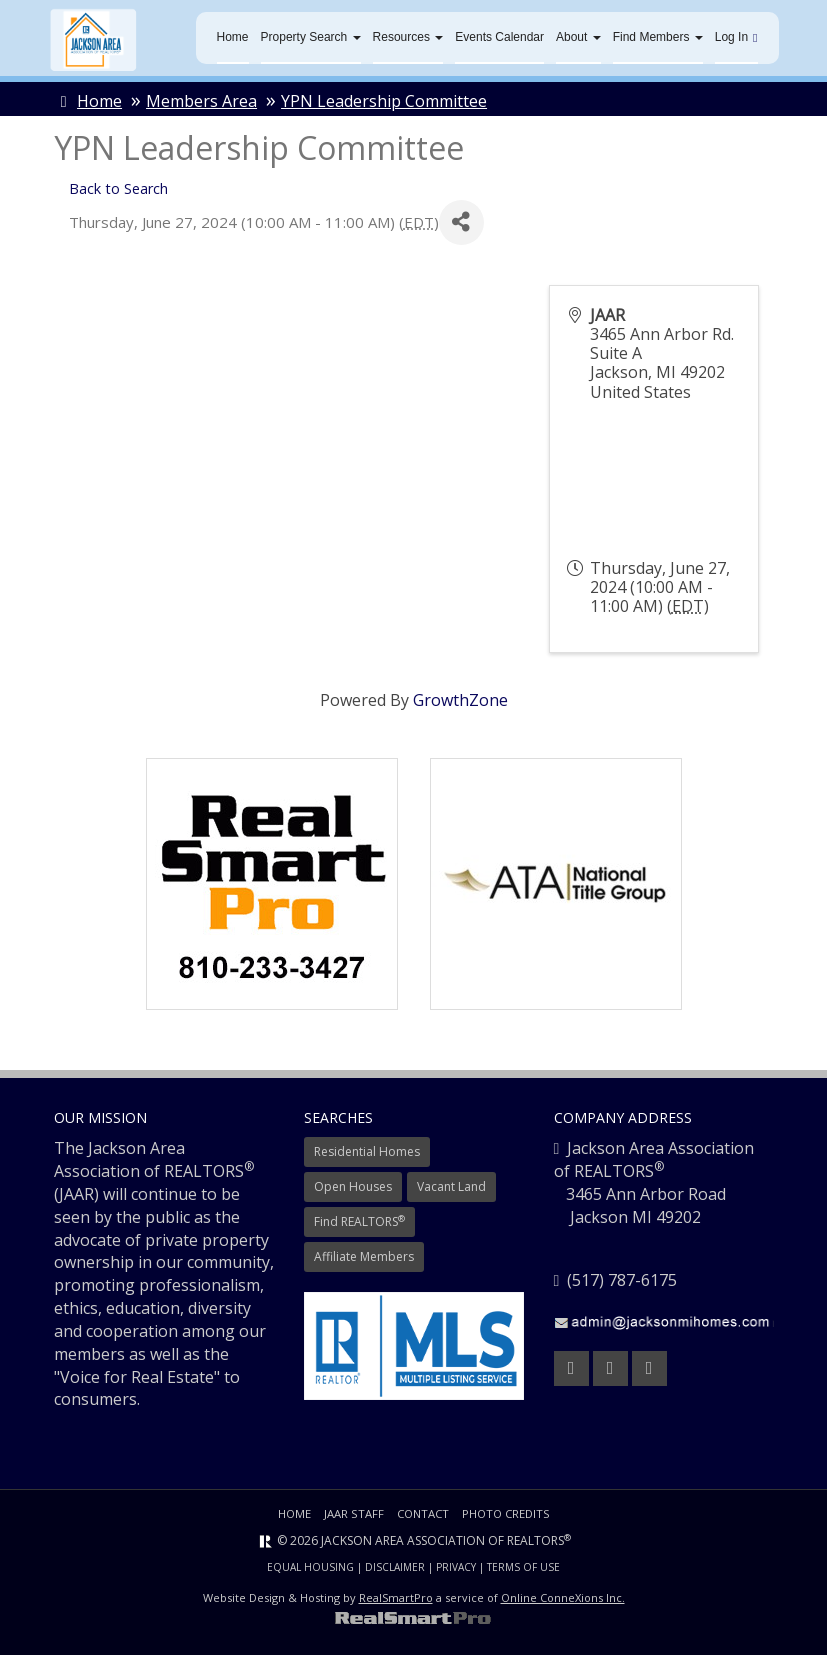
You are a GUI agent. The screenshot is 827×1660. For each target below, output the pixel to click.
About (578, 40)
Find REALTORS (359, 1226)
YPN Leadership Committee (384, 107)
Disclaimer (395, 1573)
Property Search (311, 40)
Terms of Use (523, 1573)
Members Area (201, 107)
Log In (736, 40)
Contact (422, 1519)
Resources (408, 40)
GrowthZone (460, 706)
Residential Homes (367, 1157)
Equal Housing (310, 1573)
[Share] (461, 228)
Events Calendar (499, 40)
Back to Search (118, 194)
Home (233, 40)
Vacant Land (451, 1192)
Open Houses (353, 1192)
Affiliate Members (364, 1262)
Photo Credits (510, 1519)
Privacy (456, 1573)
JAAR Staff (350, 1519)
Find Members (658, 40)
